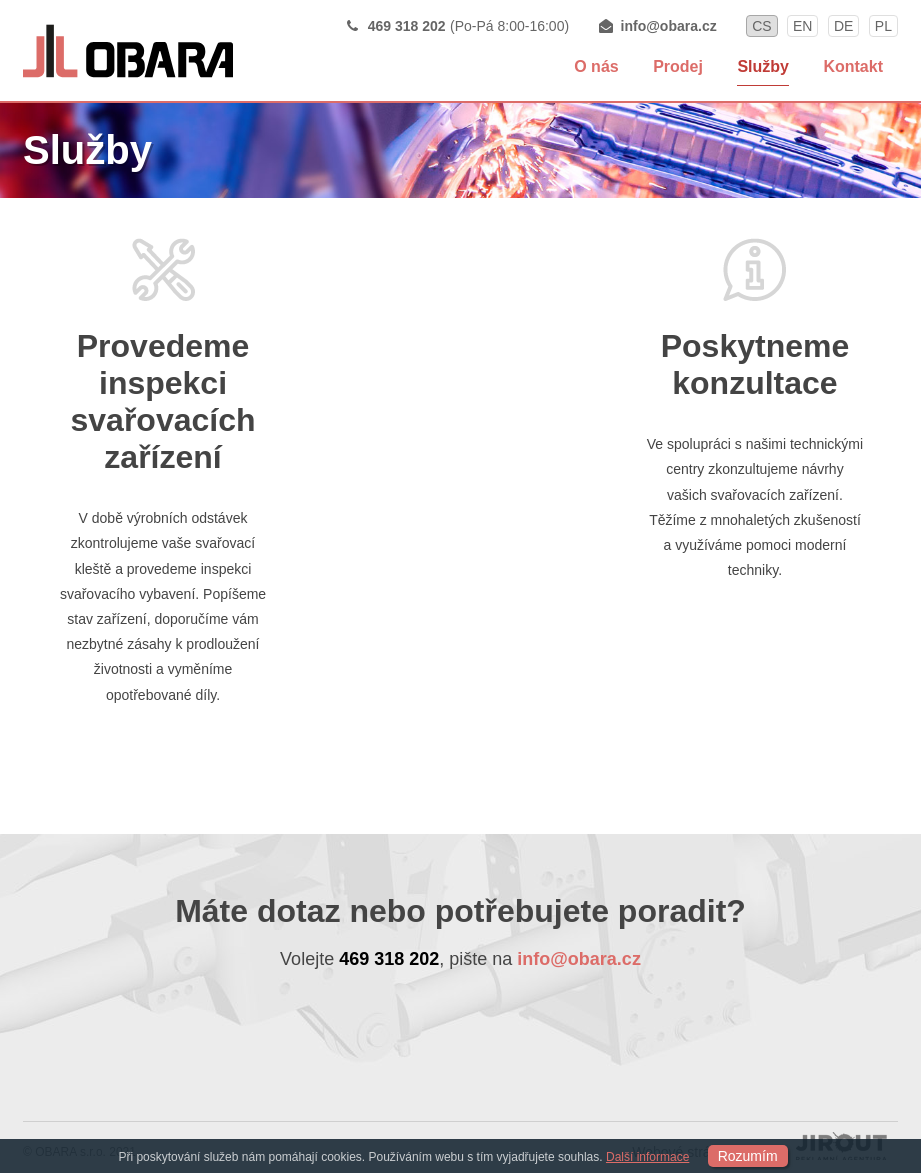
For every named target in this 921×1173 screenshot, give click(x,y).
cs (761, 26)
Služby (763, 66)
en (802, 26)
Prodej (678, 66)
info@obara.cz (669, 26)
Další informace (647, 1157)
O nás (596, 66)
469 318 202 (407, 26)
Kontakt (853, 66)
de (843, 26)
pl (883, 26)
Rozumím (748, 1156)
